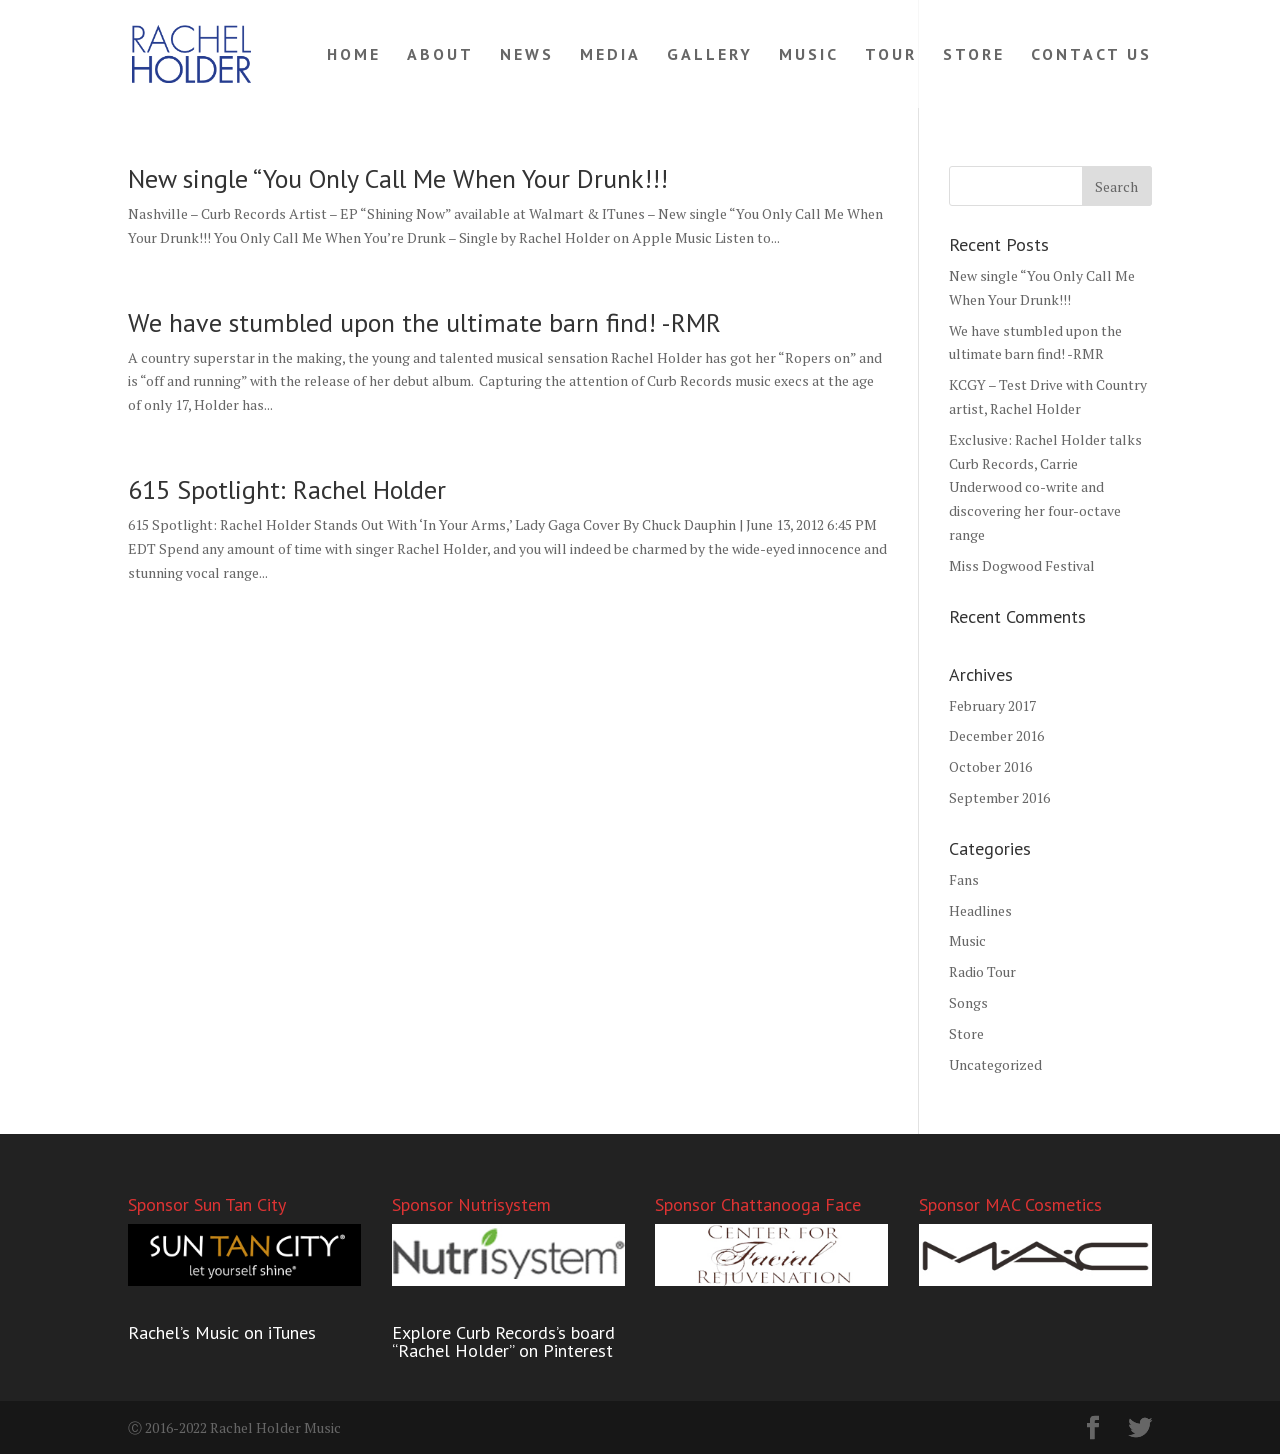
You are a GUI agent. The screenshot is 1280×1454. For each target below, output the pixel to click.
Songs (968, 1002)
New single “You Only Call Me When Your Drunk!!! (398, 178)
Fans (964, 879)
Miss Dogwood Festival (1022, 565)
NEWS (527, 55)
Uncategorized (995, 1064)
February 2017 (992, 705)
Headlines (980, 910)
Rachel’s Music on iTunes (222, 1332)
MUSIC (809, 55)
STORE (974, 55)
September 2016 (999, 797)
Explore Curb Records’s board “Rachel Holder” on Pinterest (503, 1341)
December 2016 (996, 735)
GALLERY (710, 55)
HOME (354, 55)
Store (966, 1033)
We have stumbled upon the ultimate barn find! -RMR (424, 322)
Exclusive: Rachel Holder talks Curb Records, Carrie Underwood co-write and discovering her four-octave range (1045, 487)
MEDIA (610, 55)
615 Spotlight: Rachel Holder (287, 489)
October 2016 (990, 766)
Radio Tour (982, 971)
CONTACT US (1091, 55)
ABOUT (440, 55)
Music (967, 940)
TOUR (891, 55)
